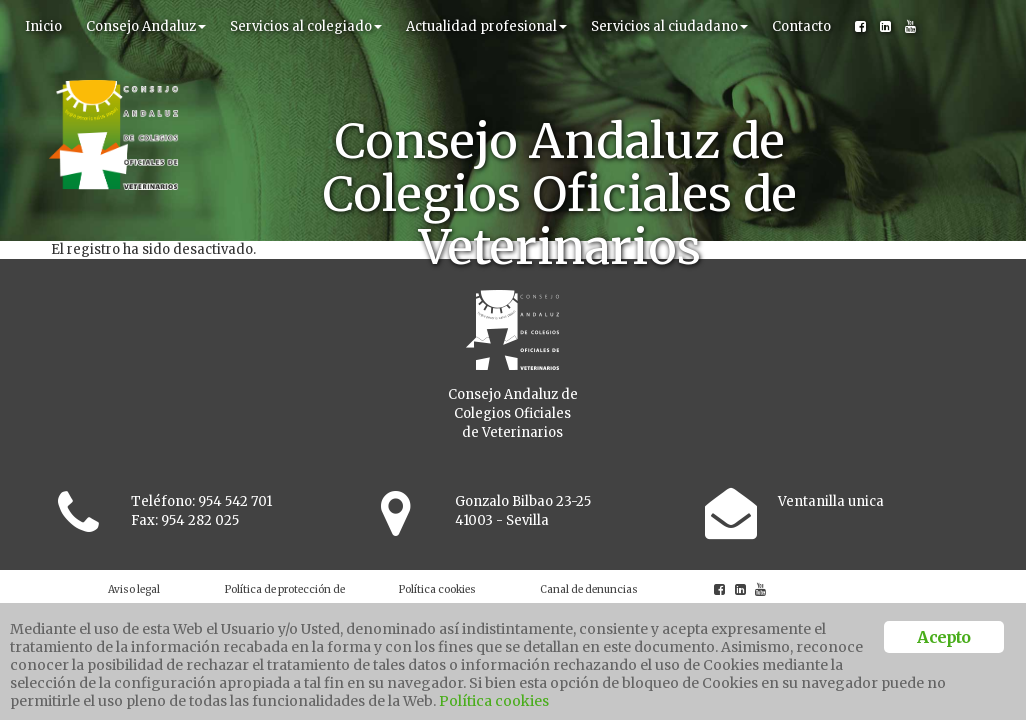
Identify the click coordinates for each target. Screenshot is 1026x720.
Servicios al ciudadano (669, 26)
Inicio (43, 26)
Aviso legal (134, 589)
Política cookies (437, 589)
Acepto (943, 637)
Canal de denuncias (589, 589)
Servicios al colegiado (306, 26)
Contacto (801, 26)
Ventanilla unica (831, 501)
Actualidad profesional (486, 26)
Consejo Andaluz (146, 26)
